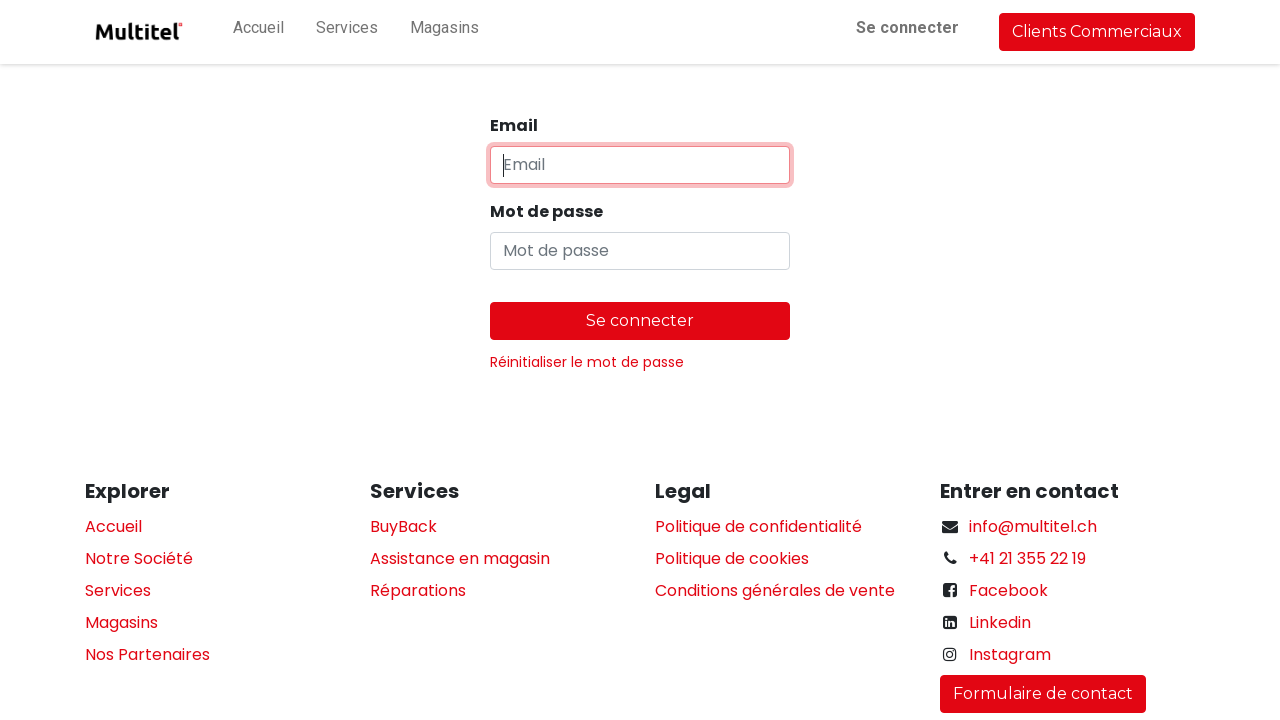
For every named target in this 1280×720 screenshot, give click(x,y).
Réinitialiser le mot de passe (587, 362)
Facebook (1008, 590)
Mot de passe (546, 211)
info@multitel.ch (1033, 526)
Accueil (113, 526)
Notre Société (139, 558)
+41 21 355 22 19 (1027, 558)
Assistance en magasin (460, 558)
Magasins (121, 622)
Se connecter (907, 27)
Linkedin (1000, 622)
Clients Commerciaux (1097, 31)
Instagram (1010, 654)
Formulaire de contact (1043, 693)
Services (118, 590)
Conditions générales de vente (775, 590)
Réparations (418, 590)
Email (514, 125)
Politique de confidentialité (758, 526)
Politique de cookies (732, 558)
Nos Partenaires (147, 654)
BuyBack (403, 526)
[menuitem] (258, 32)
